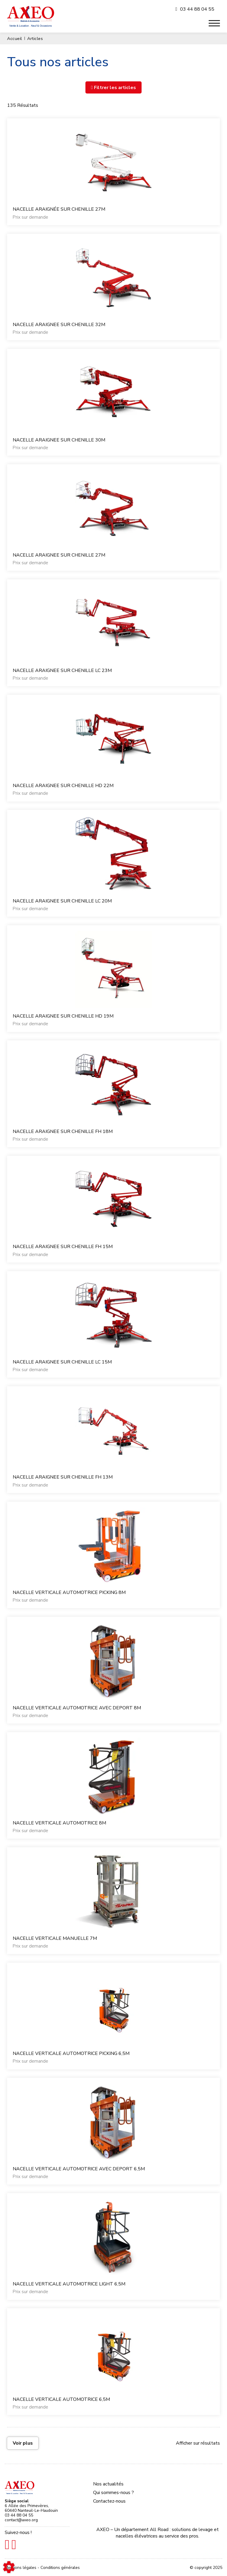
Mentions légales (21, 2567)
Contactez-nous (109, 2501)
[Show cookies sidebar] (9, 2567)
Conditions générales (60, 2567)
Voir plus (23, 2443)
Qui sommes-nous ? (113, 2492)
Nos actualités (108, 2484)
